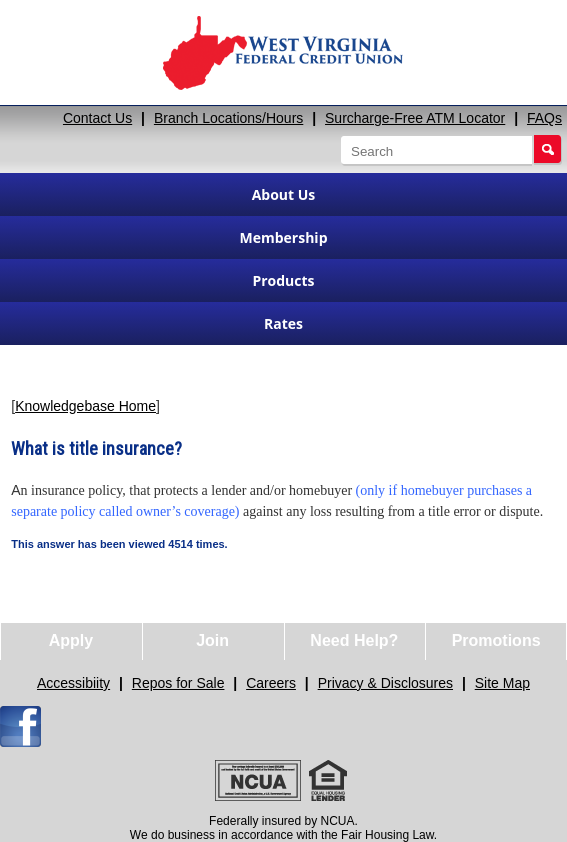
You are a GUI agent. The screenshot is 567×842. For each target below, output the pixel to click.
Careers (271, 683)
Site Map (502, 683)
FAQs (544, 118)
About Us (284, 194)
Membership (284, 237)
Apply (71, 640)
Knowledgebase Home (85, 406)
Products (283, 280)
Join (212, 640)
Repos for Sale (178, 683)
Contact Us (97, 118)
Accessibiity (73, 683)
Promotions (496, 640)
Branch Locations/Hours (228, 118)
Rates (283, 323)
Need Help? (354, 640)
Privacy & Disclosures (385, 683)
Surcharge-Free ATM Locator (415, 118)
